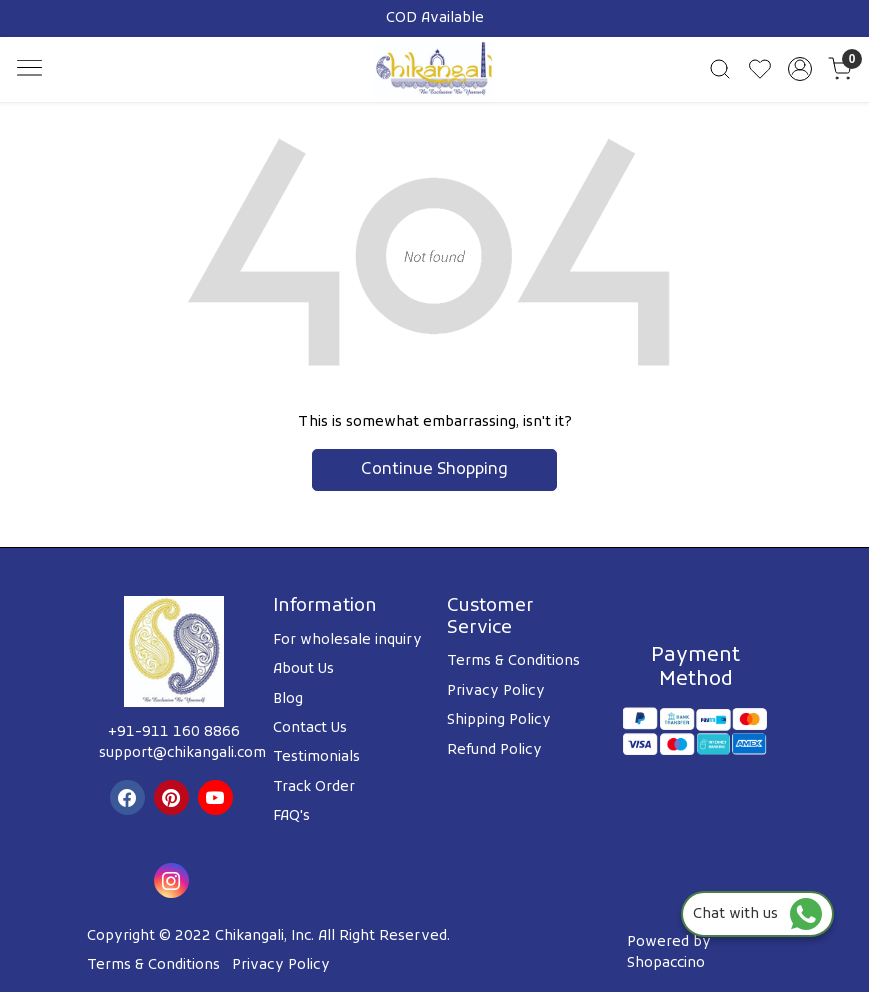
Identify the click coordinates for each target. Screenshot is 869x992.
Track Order (314, 787)
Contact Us (310, 728)
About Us (303, 669)
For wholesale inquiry (347, 640)
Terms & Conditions (513, 661)
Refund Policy (494, 750)
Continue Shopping (434, 470)
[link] (720, 69)
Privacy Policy (496, 691)
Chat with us (757, 914)
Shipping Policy (499, 720)
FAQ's (291, 816)
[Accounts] (800, 69)
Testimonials (316, 757)
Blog (288, 699)
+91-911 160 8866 (174, 732)
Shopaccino (666, 963)
